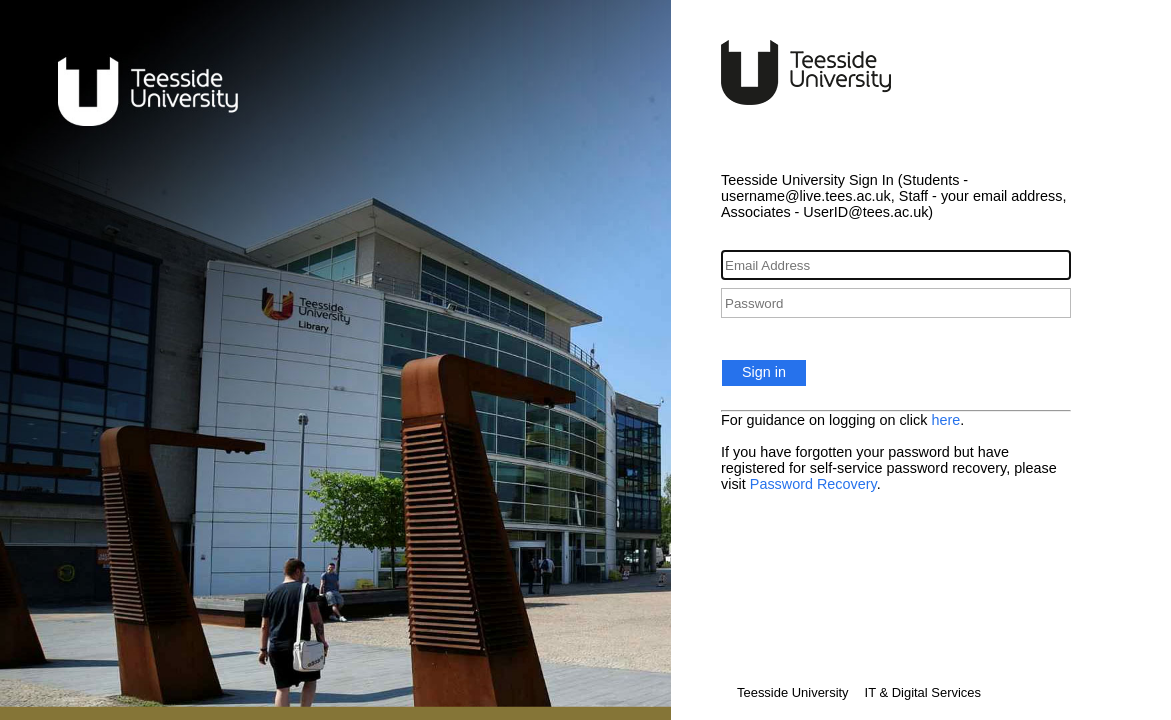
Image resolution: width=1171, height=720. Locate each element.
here (945, 420)
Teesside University (793, 692)
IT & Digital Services (923, 692)
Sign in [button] (764, 372)
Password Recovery (813, 484)
